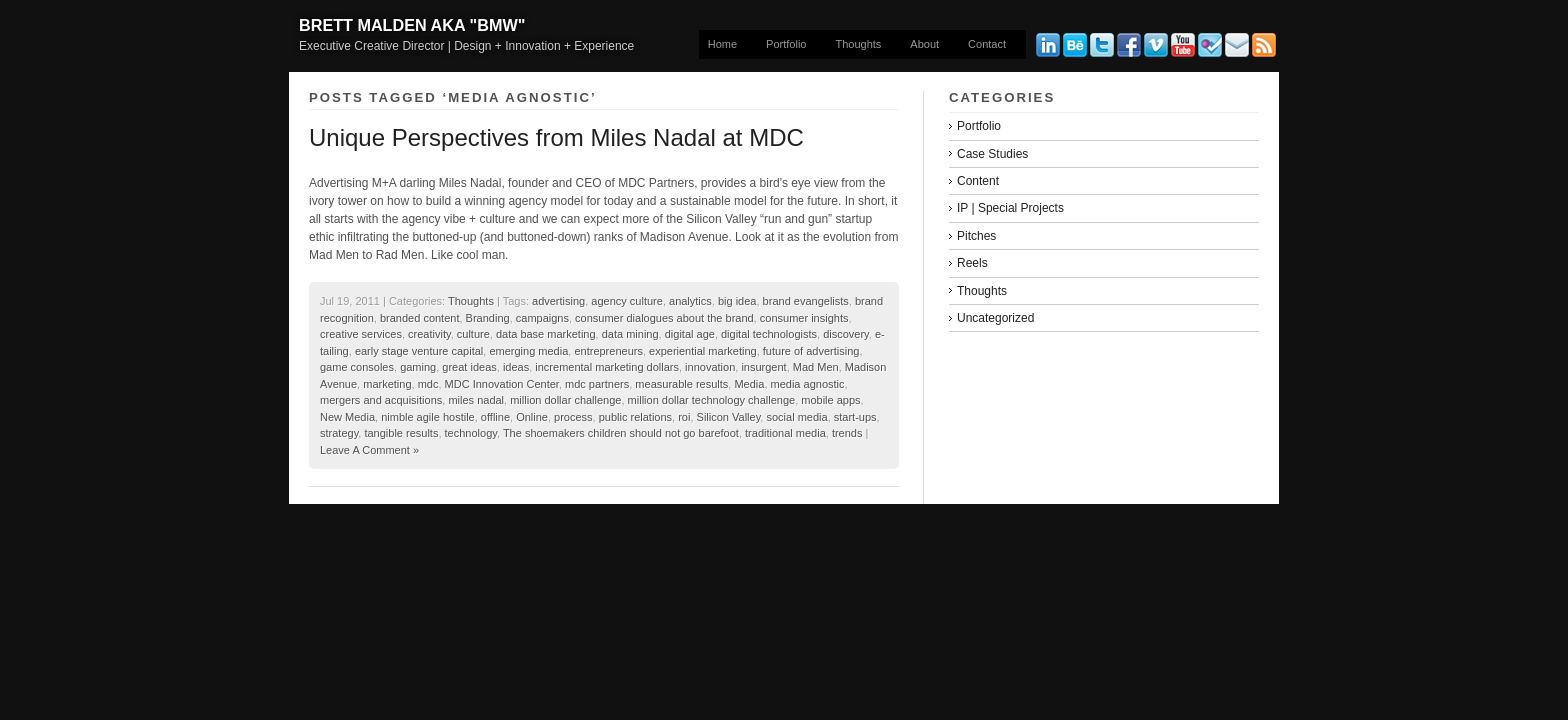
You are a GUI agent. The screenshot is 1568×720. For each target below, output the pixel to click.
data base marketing (546, 334)
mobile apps (830, 400)
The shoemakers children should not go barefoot (621, 433)
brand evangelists (806, 301)
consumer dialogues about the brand (664, 318)
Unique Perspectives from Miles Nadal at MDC (556, 137)
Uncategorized (995, 318)
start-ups (855, 417)
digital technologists (769, 334)
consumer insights (804, 318)
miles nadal (476, 400)
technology (471, 433)
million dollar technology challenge (712, 400)
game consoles (357, 367)
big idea (737, 301)
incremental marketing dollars (607, 367)
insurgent (763, 367)
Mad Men (816, 367)
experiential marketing (703, 351)
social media (796, 417)
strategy (339, 433)
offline (495, 417)
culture (473, 334)
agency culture (627, 301)
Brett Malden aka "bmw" (412, 25)
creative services (361, 334)
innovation (710, 367)
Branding (488, 318)
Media (749, 384)
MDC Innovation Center (502, 384)
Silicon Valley (729, 417)
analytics (690, 301)
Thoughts (858, 44)
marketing (387, 384)
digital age (690, 334)
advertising (558, 301)
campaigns (542, 318)
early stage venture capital (419, 351)
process (573, 417)
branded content (420, 318)
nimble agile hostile (428, 417)
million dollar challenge (565, 400)
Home (722, 44)
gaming (418, 367)
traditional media (785, 433)
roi (684, 417)
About (924, 44)
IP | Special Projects (1010, 208)
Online (532, 417)
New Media (347, 417)
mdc (428, 384)
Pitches (976, 236)
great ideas (469, 367)
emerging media (528, 351)
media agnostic (808, 384)
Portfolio (786, 44)
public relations (635, 417)
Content (978, 181)
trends (847, 433)
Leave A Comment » (369, 450)
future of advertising (811, 351)
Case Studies (992, 154)
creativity (429, 334)
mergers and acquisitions (381, 400)
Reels (972, 263)
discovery (846, 334)
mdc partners (597, 384)
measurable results (681, 384)
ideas (516, 367)
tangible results (401, 433)
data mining (630, 334)
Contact (987, 44)
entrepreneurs (608, 351)
